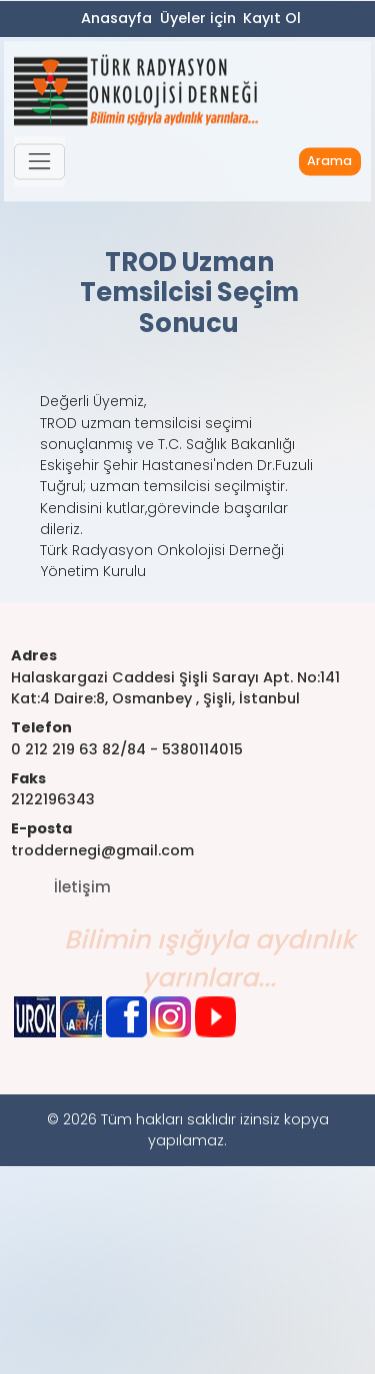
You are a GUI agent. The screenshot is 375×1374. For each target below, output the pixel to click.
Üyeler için (198, 19)
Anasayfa (116, 19)
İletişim (82, 903)
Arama (329, 165)
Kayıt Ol (272, 19)
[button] (39, 166)
